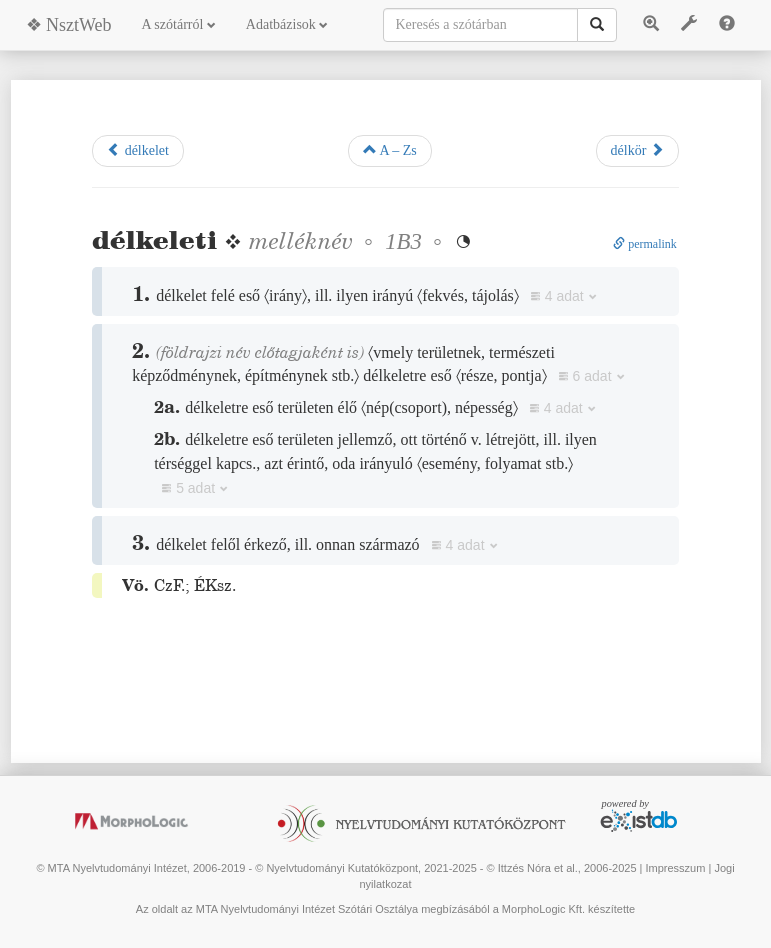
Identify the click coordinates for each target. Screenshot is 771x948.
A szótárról (179, 24)
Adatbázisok (287, 24)
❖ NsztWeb (69, 25)
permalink (645, 244)
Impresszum (676, 868)
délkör (637, 150)
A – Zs (390, 150)
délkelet (138, 150)
